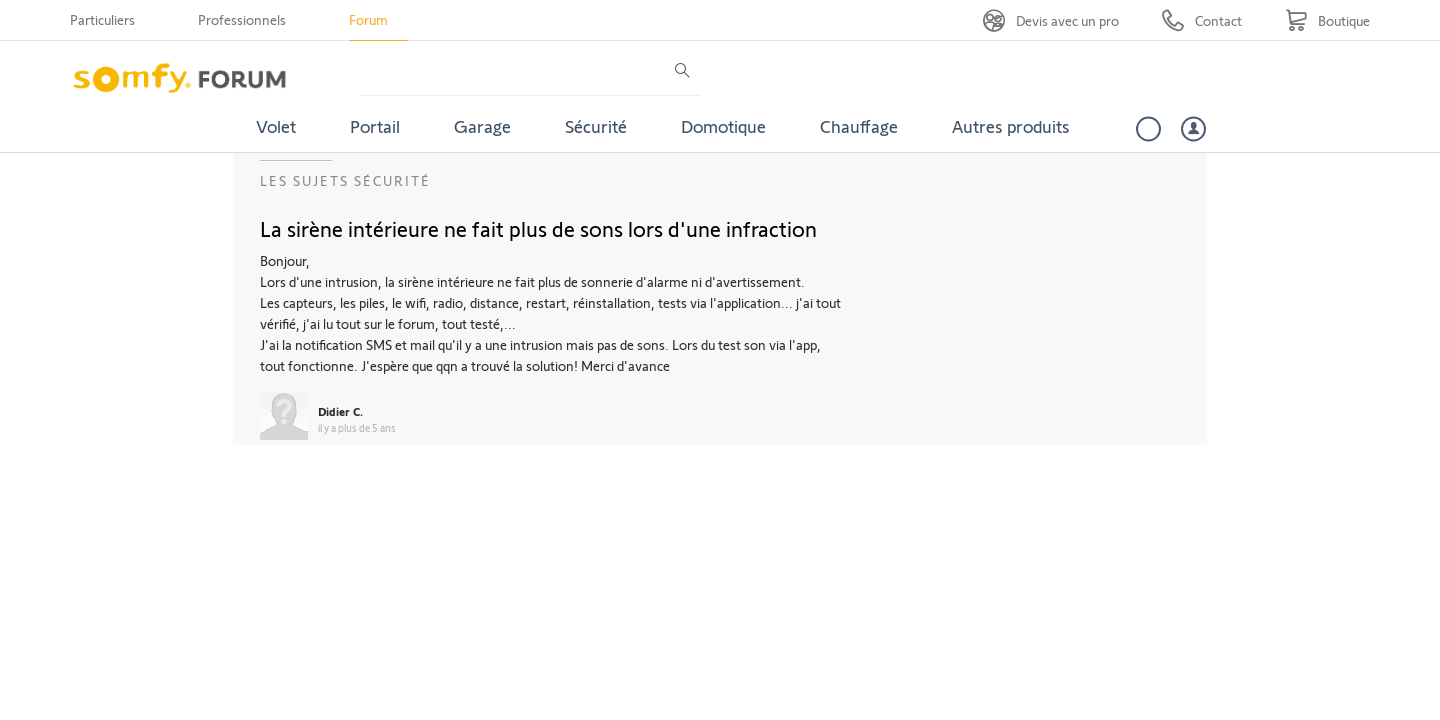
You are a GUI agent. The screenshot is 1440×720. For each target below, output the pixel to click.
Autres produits (1011, 126)
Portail (375, 126)
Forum (368, 19)
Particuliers (102, 19)
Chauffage (859, 126)
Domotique (723, 126)
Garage (482, 126)
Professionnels (242, 19)
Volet (276, 126)
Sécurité (596, 126)
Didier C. (340, 411)
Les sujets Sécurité (345, 180)
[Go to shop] (1327, 20)
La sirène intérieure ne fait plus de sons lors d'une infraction (538, 228)
